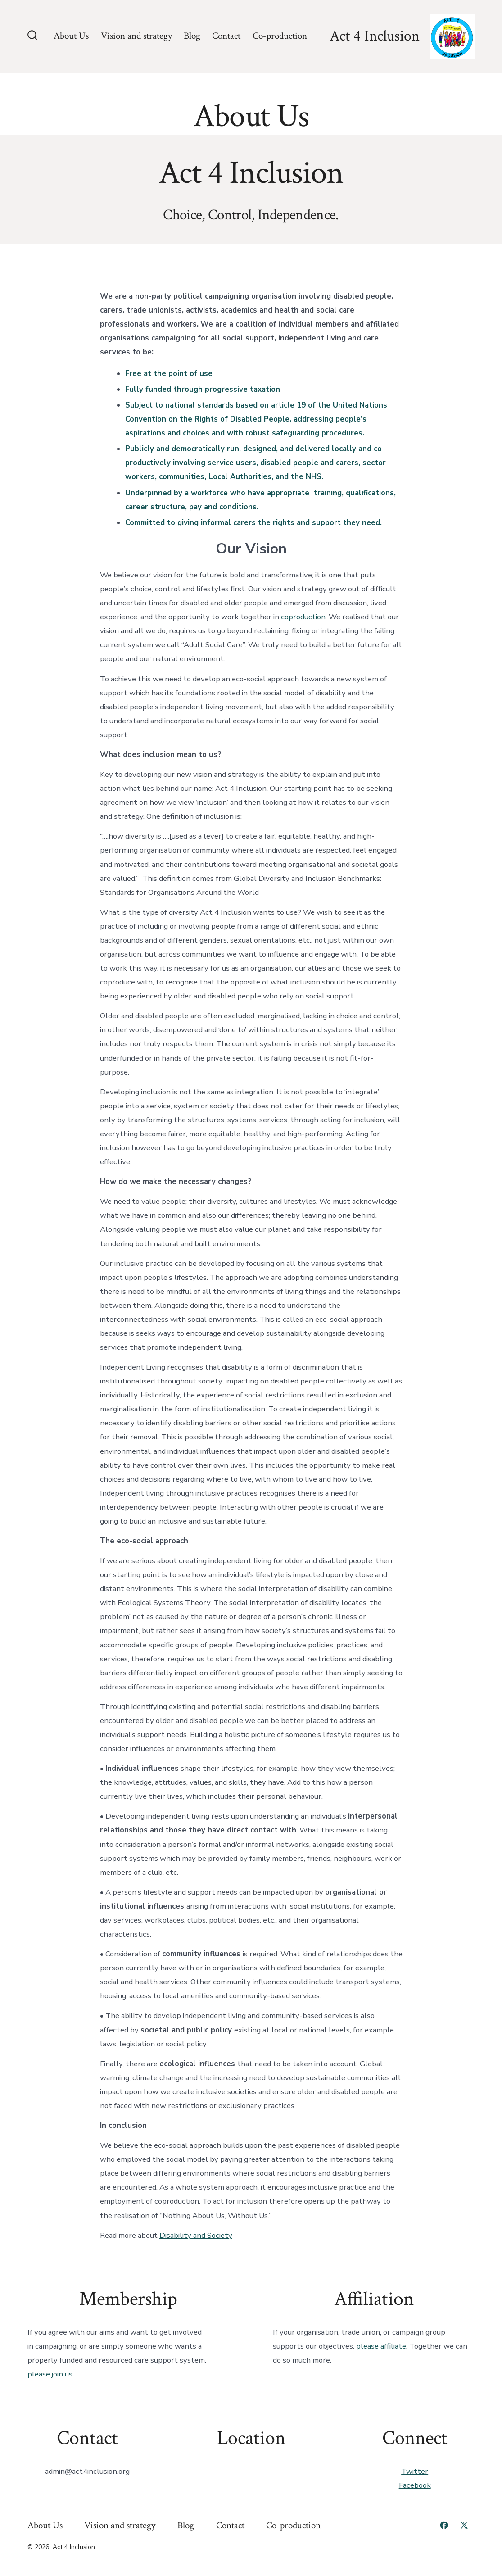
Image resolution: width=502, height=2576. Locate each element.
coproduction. (304, 617)
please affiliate (381, 2346)
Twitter (414, 2471)
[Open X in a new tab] (464, 2525)
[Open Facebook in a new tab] (444, 2525)
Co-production (280, 36)
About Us (71, 36)
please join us (49, 2374)
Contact (226, 36)
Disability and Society (195, 2235)
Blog (192, 36)
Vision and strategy (136, 36)
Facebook (415, 2485)
